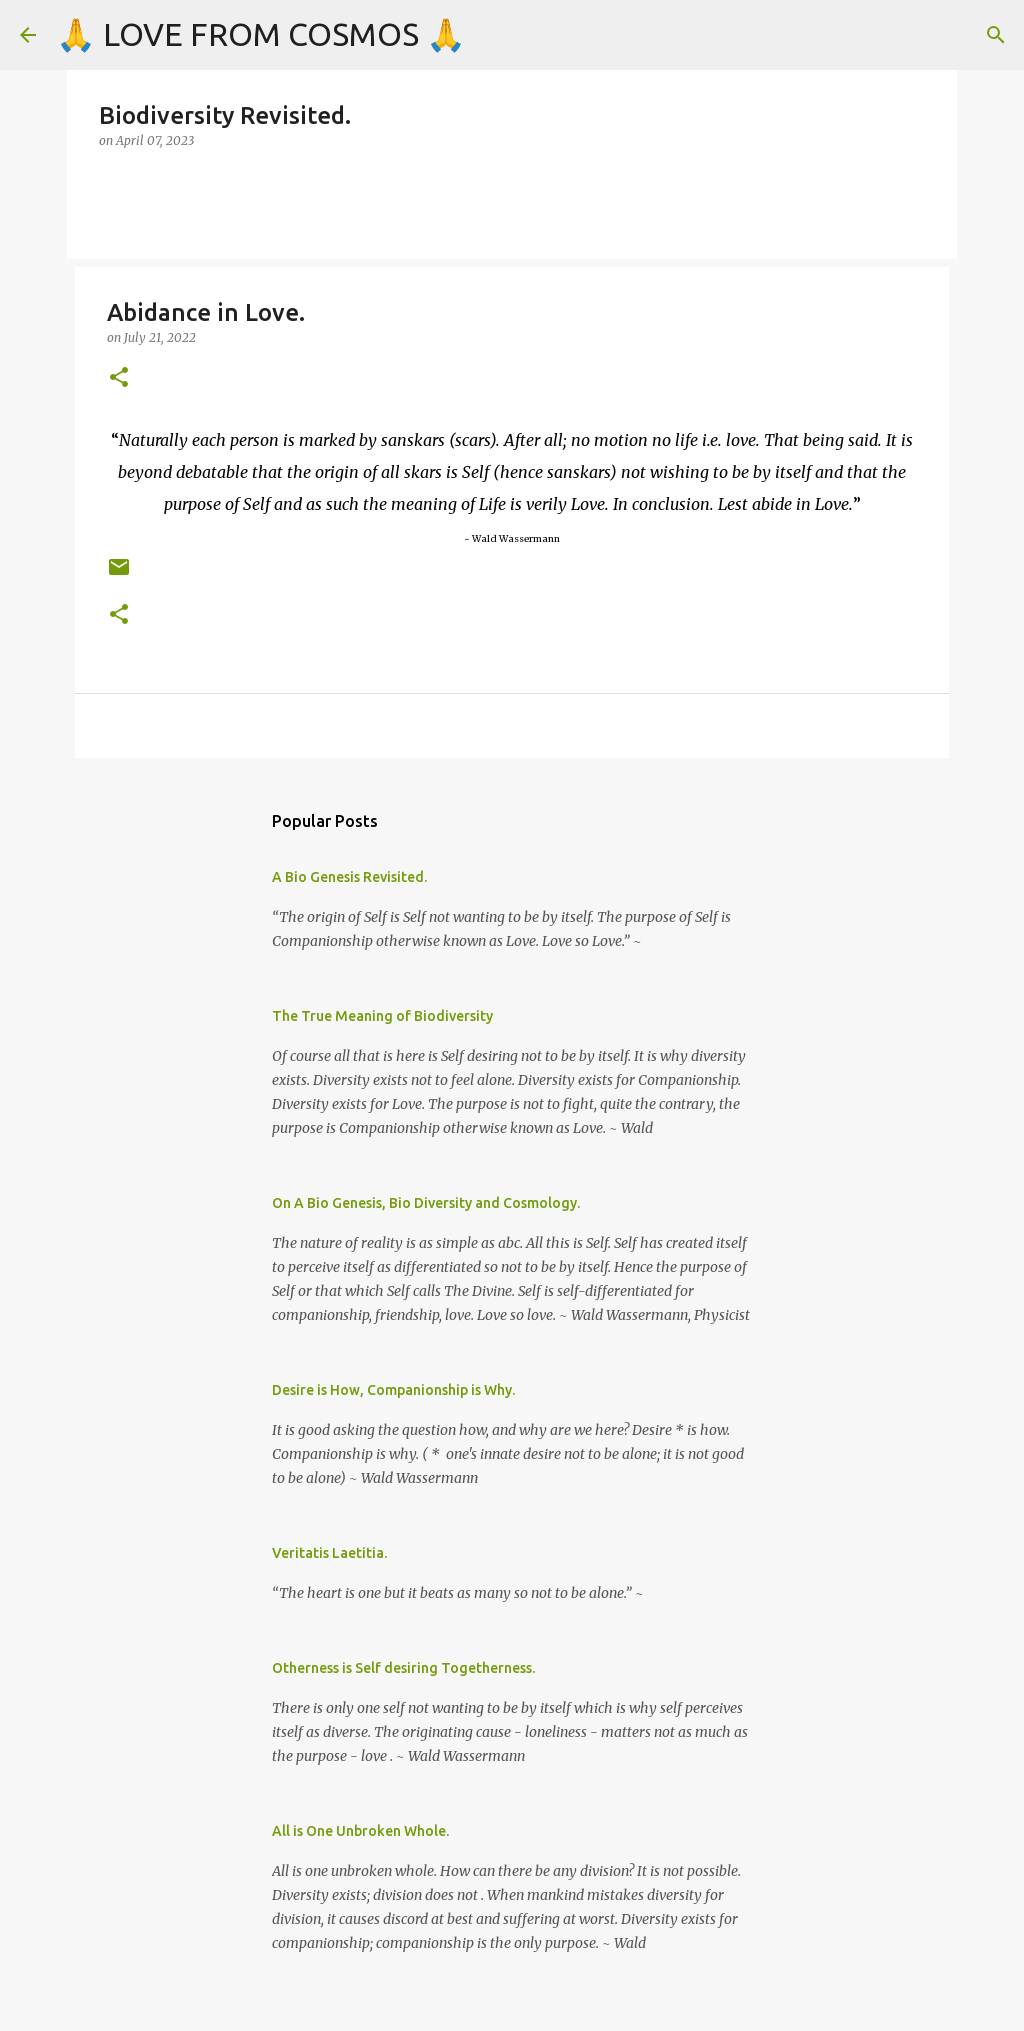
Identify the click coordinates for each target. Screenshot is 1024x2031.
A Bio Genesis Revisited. (349, 877)
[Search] (996, 35)
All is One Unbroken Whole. (360, 1831)
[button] (119, 378)
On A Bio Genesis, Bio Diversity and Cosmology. (426, 1203)
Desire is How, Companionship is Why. (393, 1390)
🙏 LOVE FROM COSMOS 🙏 (261, 34)
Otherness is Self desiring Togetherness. (403, 1668)
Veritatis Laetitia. (329, 1553)
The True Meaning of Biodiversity (382, 1016)
